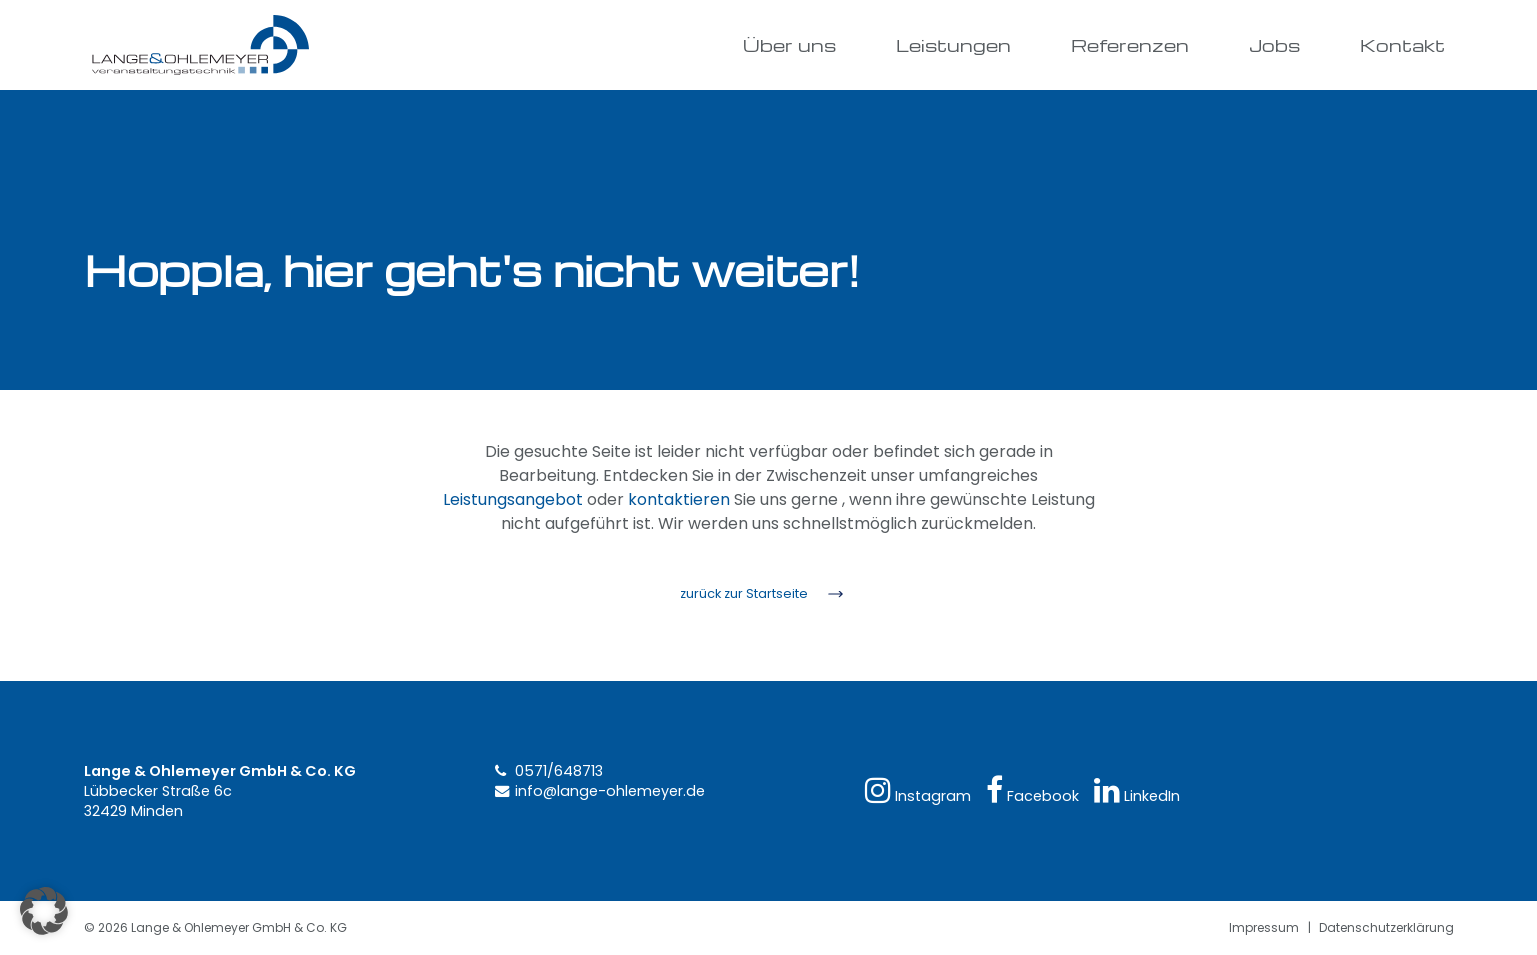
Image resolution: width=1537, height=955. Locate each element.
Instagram (918, 790)
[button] (44, 911)
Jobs (1274, 44)
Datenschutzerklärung (1386, 927)
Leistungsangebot (513, 499)
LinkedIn (1137, 790)
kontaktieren (679, 499)
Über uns (789, 44)
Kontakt (1402, 44)
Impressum (1264, 927)
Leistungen (953, 44)
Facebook (1032, 790)
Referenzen (1130, 44)
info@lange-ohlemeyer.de (610, 791)
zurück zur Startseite (744, 593)
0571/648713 (559, 771)
